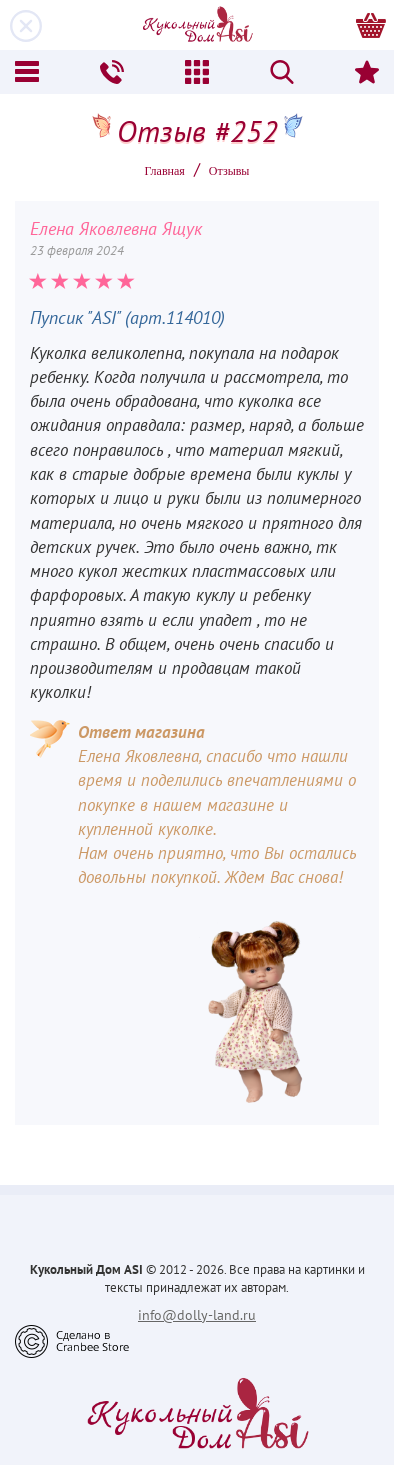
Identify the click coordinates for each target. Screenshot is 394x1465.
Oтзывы (229, 171)
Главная (165, 171)
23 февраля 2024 (77, 250)
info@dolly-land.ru (197, 1315)
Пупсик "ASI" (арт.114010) (127, 317)
